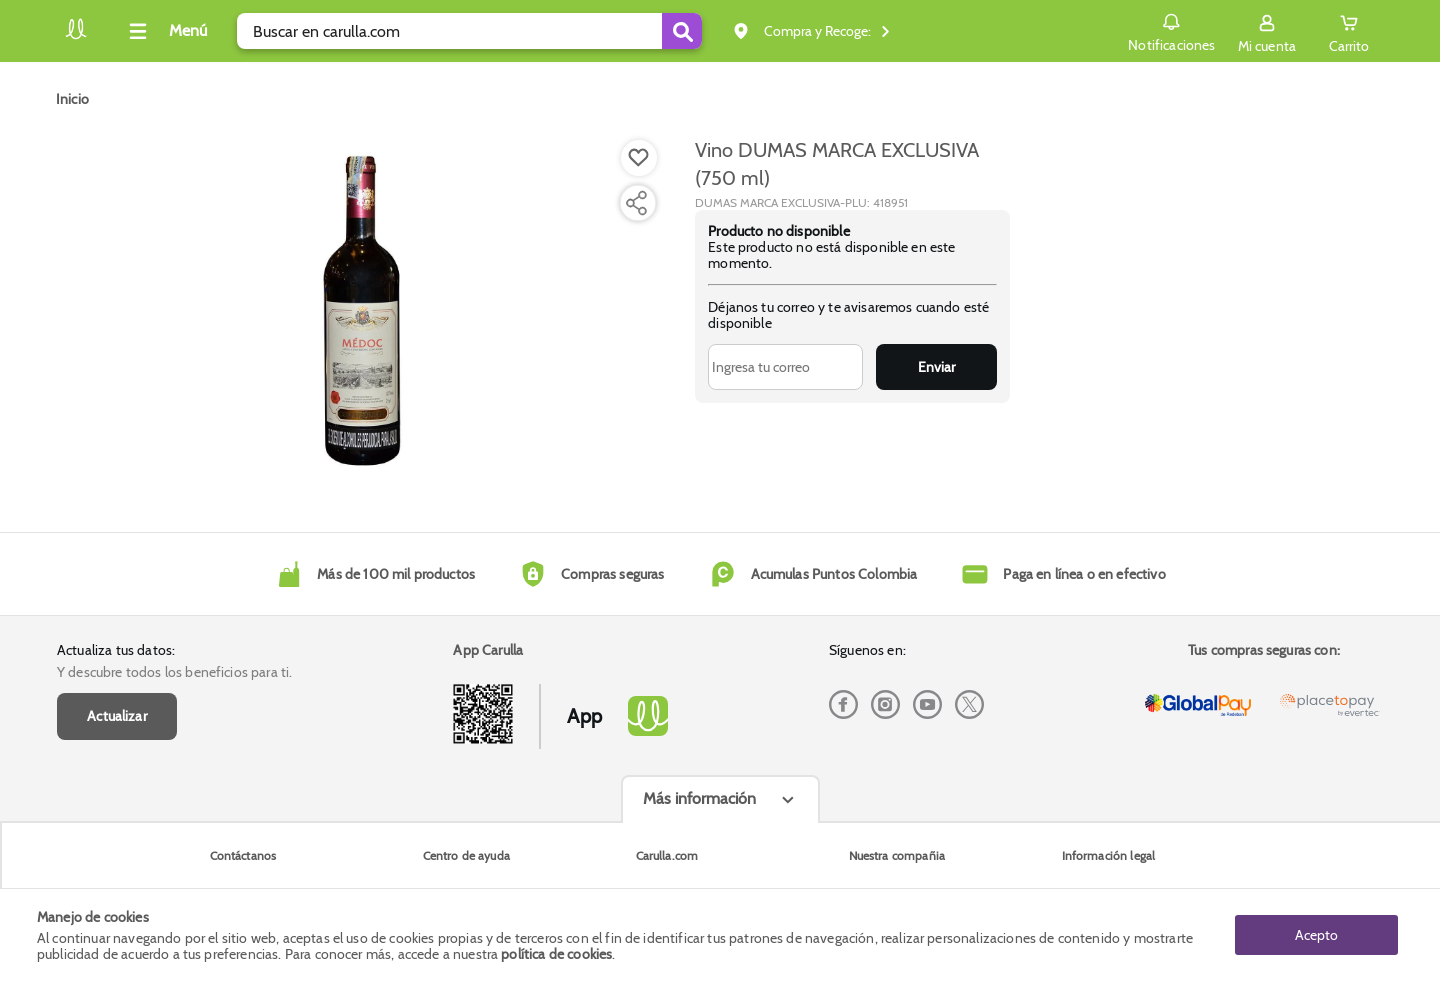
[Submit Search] (682, 31)
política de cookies (556, 954)
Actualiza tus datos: (116, 650)
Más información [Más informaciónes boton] (699, 798)
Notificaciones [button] (1171, 30)
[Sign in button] (1267, 31)
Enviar (936, 367)
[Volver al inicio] (76, 36)
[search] (469, 31)
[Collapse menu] (165, 31)
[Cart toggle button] (1349, 31)
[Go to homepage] (72, 99)
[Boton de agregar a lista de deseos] (639, 158)
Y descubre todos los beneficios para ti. (174, 672)
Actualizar (117, 716)
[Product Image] (362, 311)
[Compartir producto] (636, 203)
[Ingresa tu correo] (785, 367)
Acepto (1316, 935)
